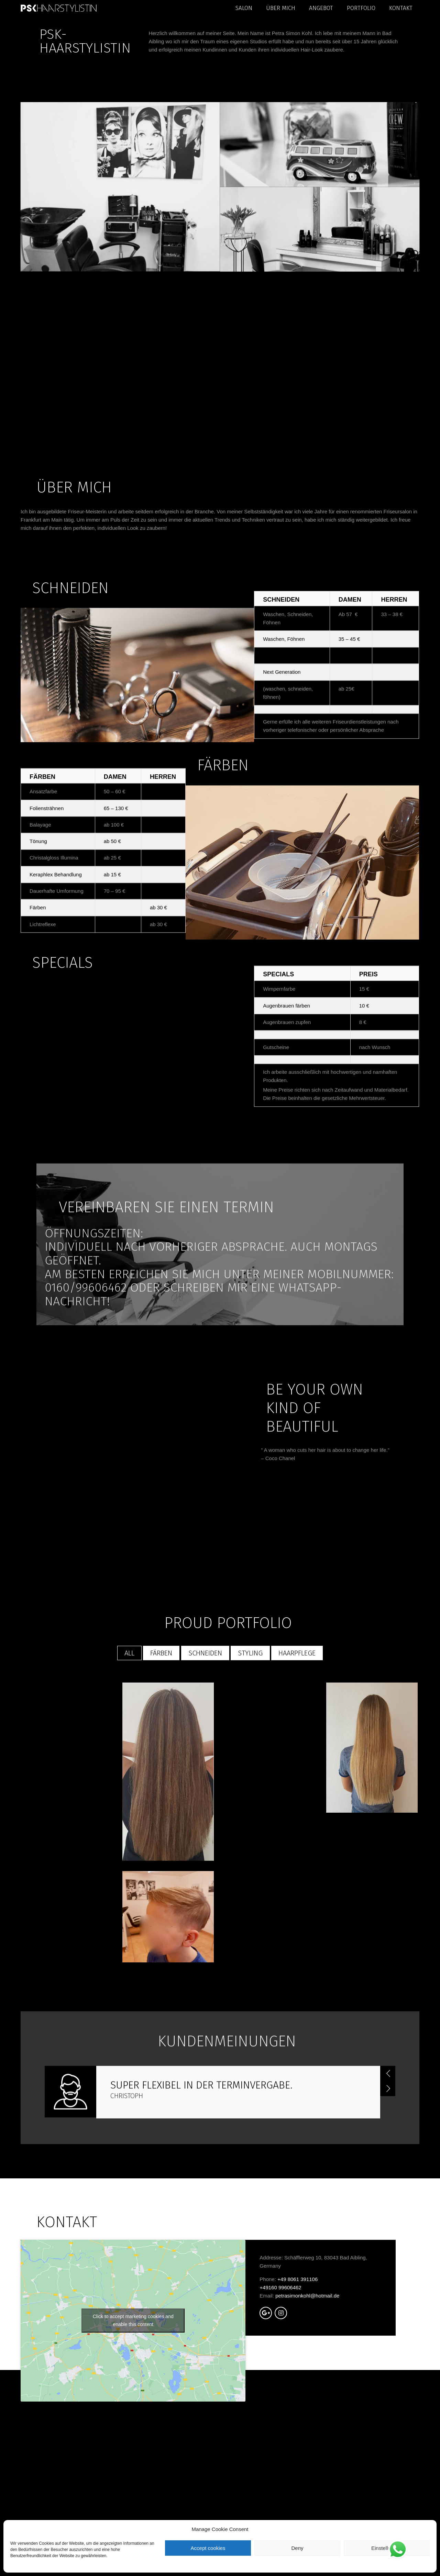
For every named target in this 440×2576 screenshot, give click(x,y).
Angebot (321, 8)
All (129, 1859)
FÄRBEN (161, 1859)
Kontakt (400, 8)
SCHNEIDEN (205, 1859)
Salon (243, 8)
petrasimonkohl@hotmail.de (307, 2502)
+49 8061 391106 (297, 2485)
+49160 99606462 (280, 2493)
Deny (297, 2548)
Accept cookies (208, 2548)
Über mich (280, 8)
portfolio (361, 8)
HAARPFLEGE (297, 1859)
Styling (250, 1859)
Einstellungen (386, 2548)
